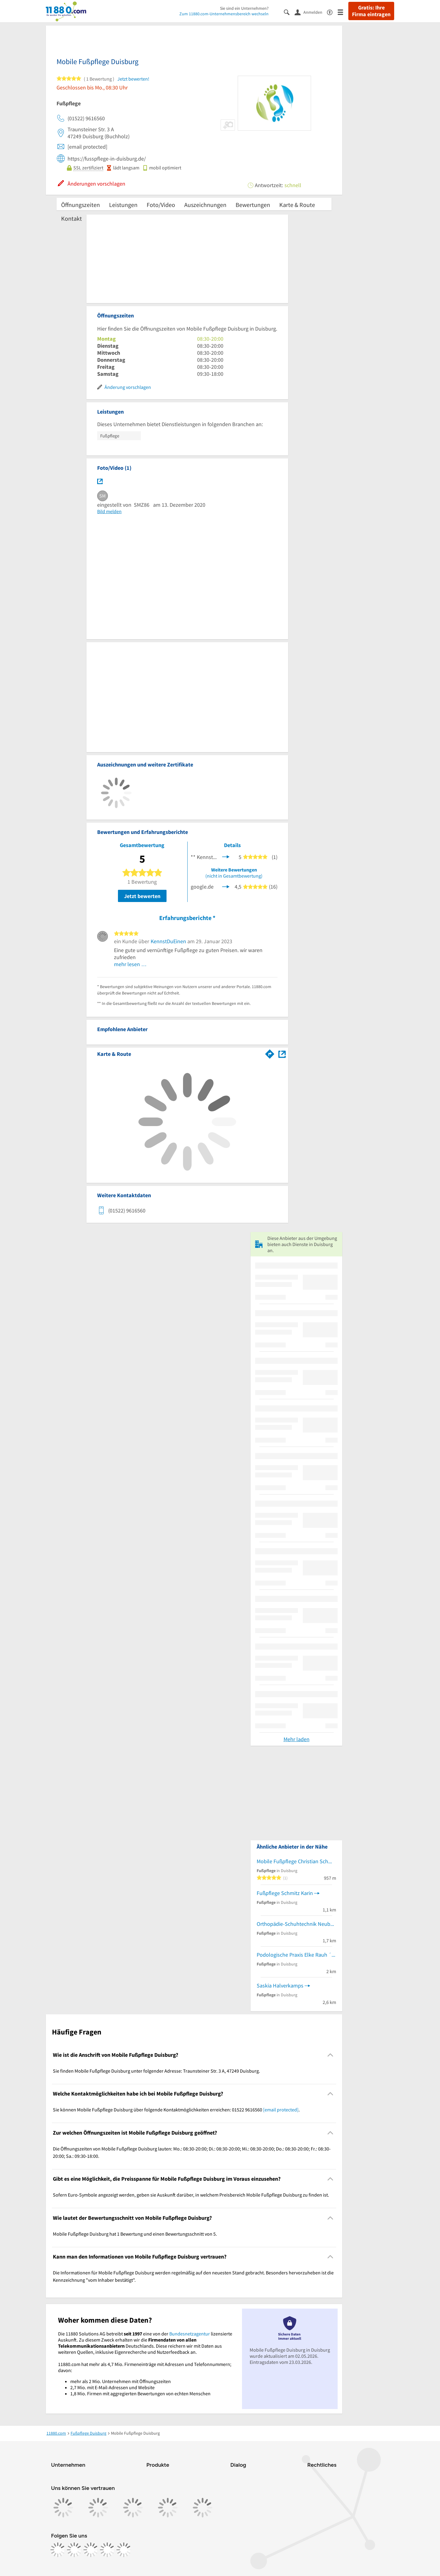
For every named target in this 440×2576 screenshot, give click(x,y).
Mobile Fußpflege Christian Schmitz (296, 1861)
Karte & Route (297, 204)
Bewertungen (253, 204)
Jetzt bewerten (142, 896)
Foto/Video (161, 204)
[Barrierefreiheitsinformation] (332, 11)
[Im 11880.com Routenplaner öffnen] (269, 1053)
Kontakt (71, 218)
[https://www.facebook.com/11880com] (57, 2549)
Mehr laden (297, 1739)
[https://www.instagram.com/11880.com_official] (74, 2549)
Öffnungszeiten (80, 204)
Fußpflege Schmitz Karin (285, 1893)
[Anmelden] (311, 12)
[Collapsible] (330, 2055)
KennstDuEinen (168, 941)
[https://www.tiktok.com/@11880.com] (90, 2549)
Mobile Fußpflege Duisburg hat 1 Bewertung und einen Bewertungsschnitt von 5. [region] (135, 2234)
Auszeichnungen (205, 204)
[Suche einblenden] (289, 11)
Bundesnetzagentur (189, 2334)
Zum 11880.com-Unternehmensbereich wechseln (224, 13)
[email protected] (281, 2110)
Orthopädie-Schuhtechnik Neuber (296, 1923)
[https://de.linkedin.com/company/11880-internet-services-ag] (107, 2549)
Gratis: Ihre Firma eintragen (371, 11)
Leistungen (123, 204)
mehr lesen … (130, 964)
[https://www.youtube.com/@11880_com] (123, 2549)
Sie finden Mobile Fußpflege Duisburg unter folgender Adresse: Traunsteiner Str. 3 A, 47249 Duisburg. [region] (156, 2071)
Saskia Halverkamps (280, 1985)
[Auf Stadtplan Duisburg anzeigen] (282, 1053)
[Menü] (343, 11)
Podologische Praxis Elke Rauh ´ (294, 1954)
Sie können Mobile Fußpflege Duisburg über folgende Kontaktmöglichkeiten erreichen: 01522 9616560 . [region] (176, 2110)
